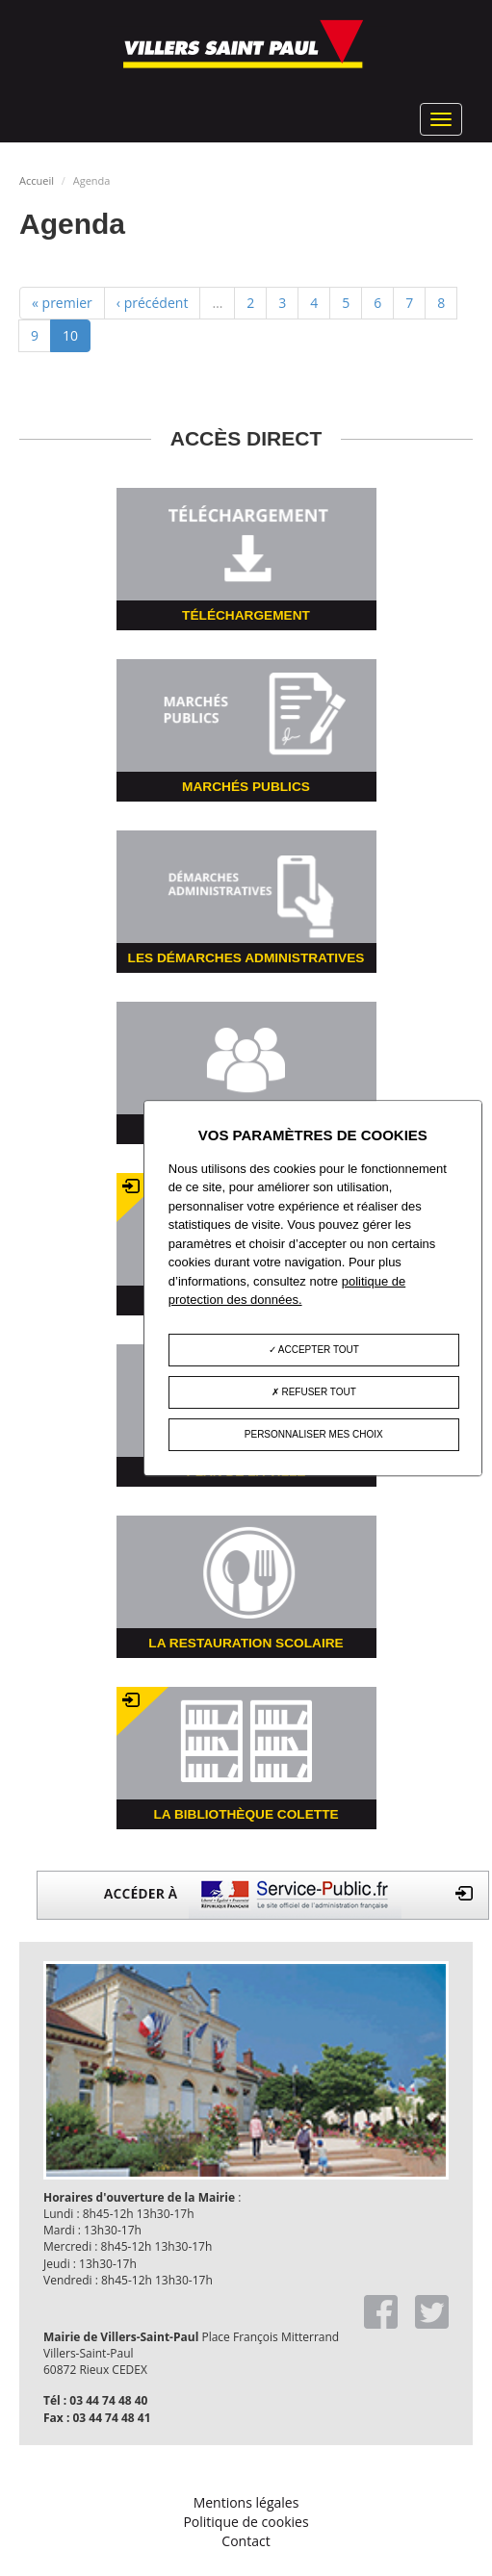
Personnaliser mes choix (314, 1434)
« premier (62, 302)
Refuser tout (314, 1392)
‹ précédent (153, 302)
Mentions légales (246, 2502)
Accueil (36, 180)
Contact (245, 2541)
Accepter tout (314, 1349)
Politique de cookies (245, 2521)
